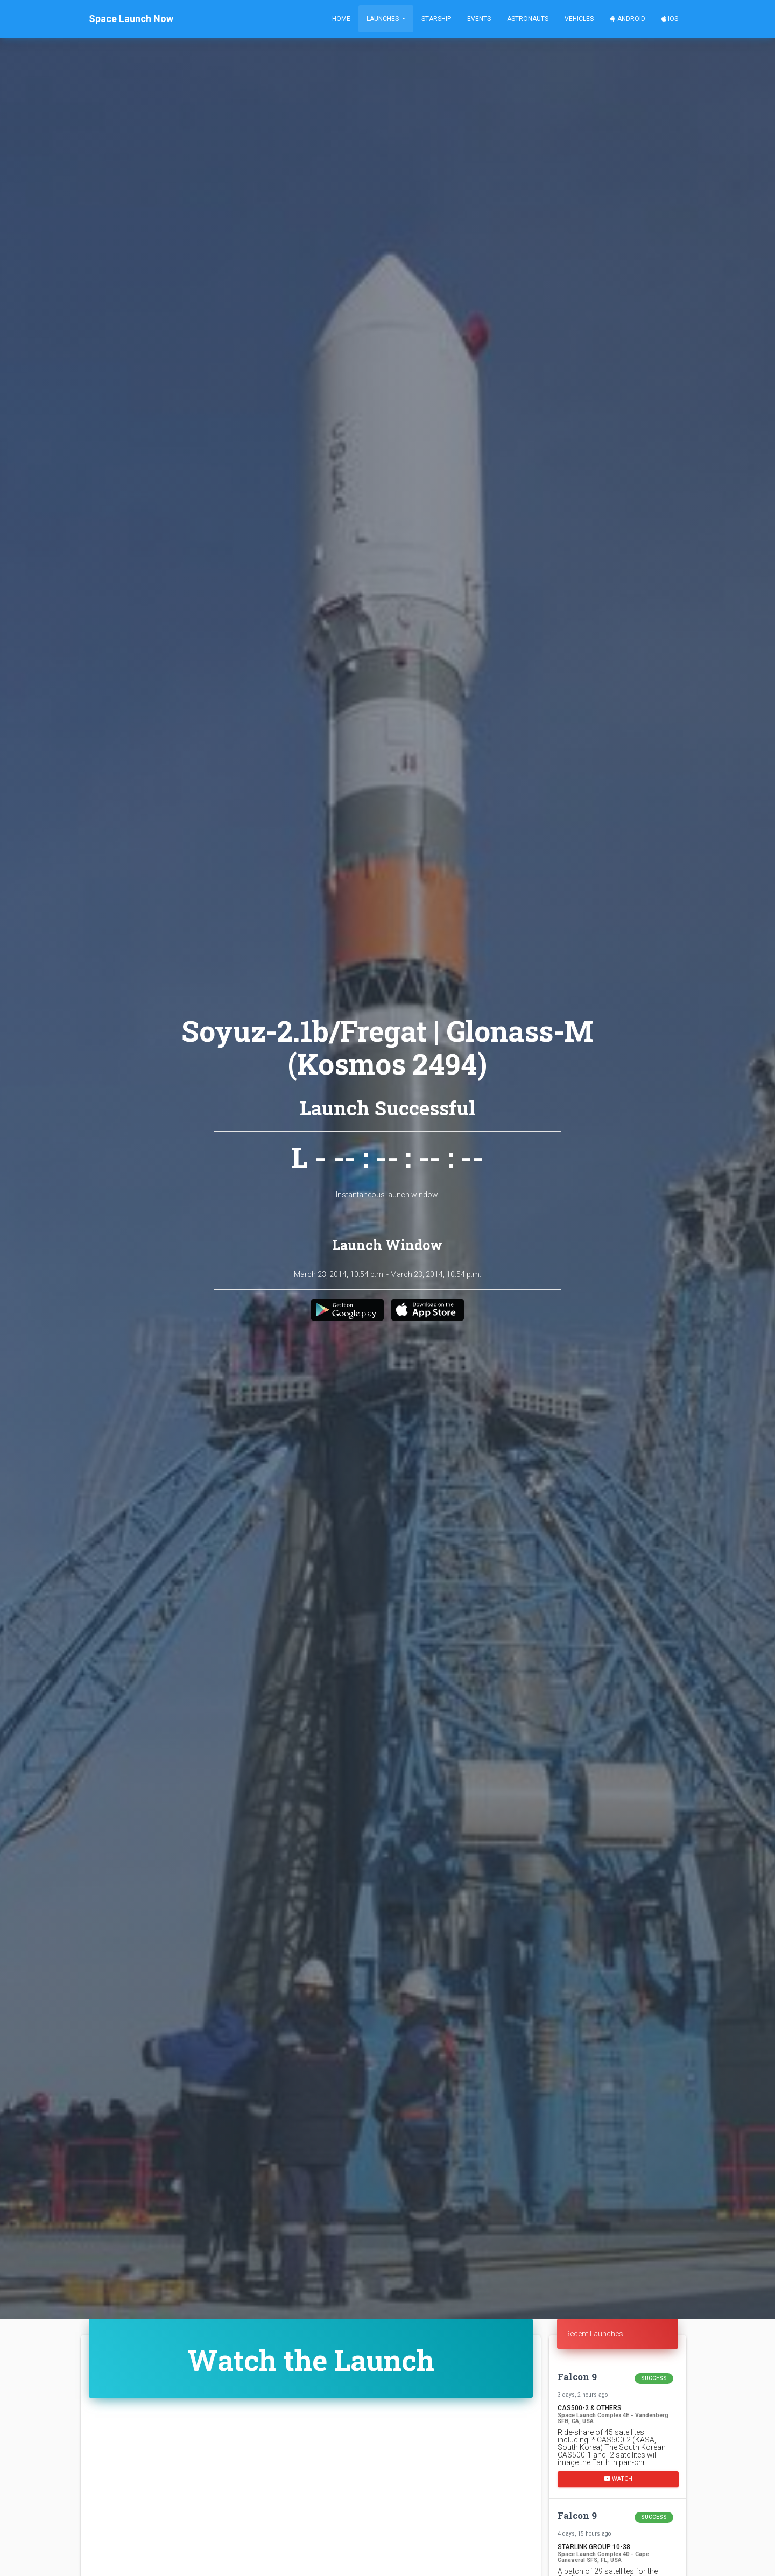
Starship (436, 19)
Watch (618, 2478)
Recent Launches (594, 2333)
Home (341, 19)
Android (627, 19)
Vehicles (579, 19)
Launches (383, 19)
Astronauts (527, 19)
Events (479, 19)
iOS (669, 19)
